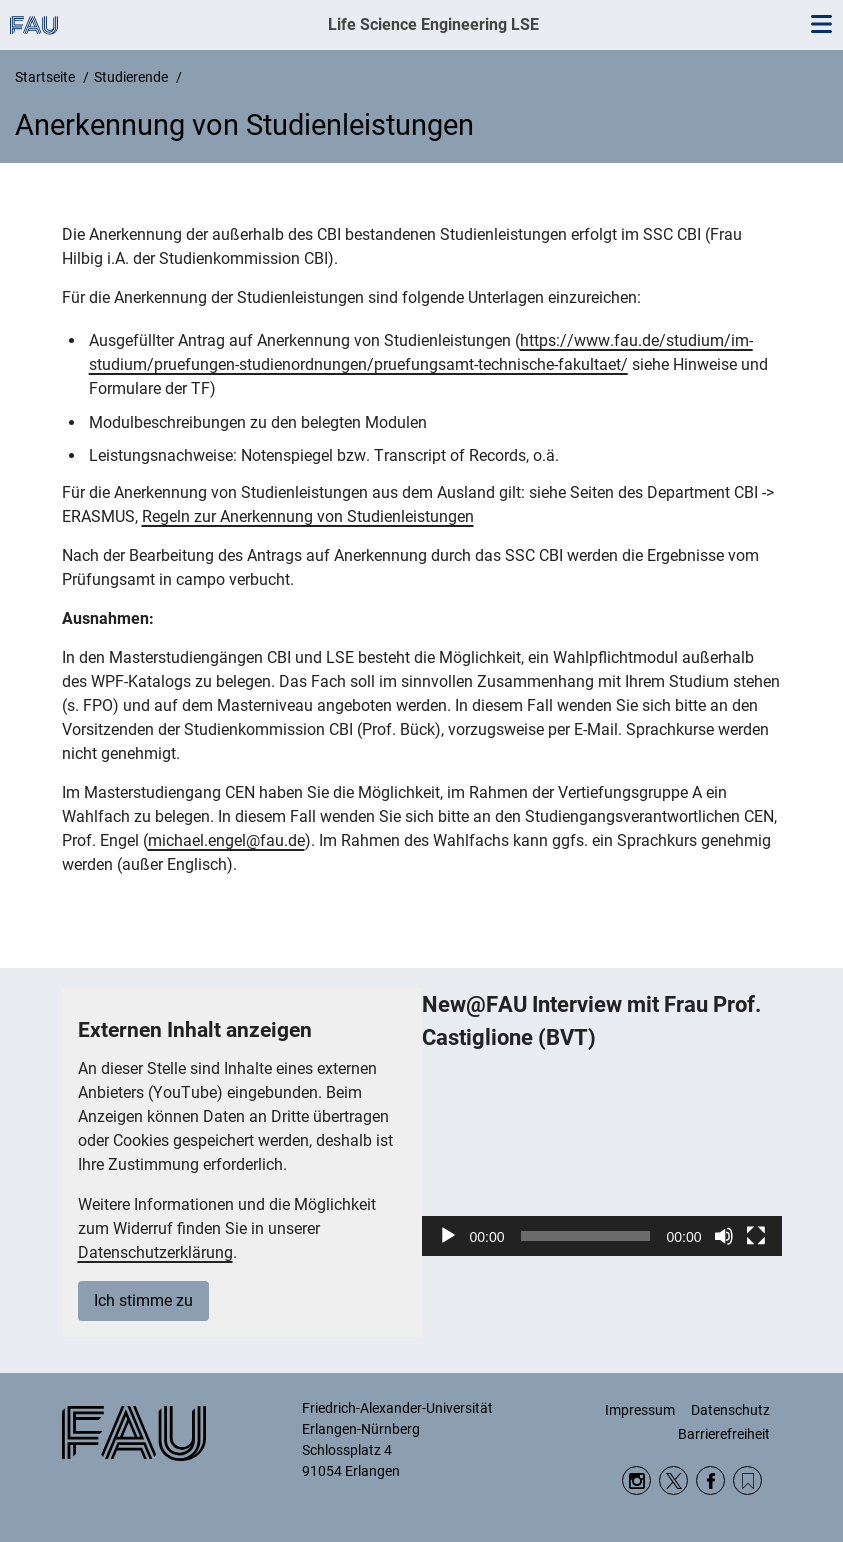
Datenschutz (730, 1410)
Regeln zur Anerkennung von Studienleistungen (308, 516)
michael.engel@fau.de (226, 840)
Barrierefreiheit (724, 1434)
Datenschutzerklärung (155, 1252)
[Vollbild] (756, 1236)
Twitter (673, 1480)
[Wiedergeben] (448, 1236)
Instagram (636, 1480)
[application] (602, 1155)
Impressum (640, 1410)
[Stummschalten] (724, 1236)
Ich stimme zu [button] (143, 1300)
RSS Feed (747, 1480)
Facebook (710, 1480)
